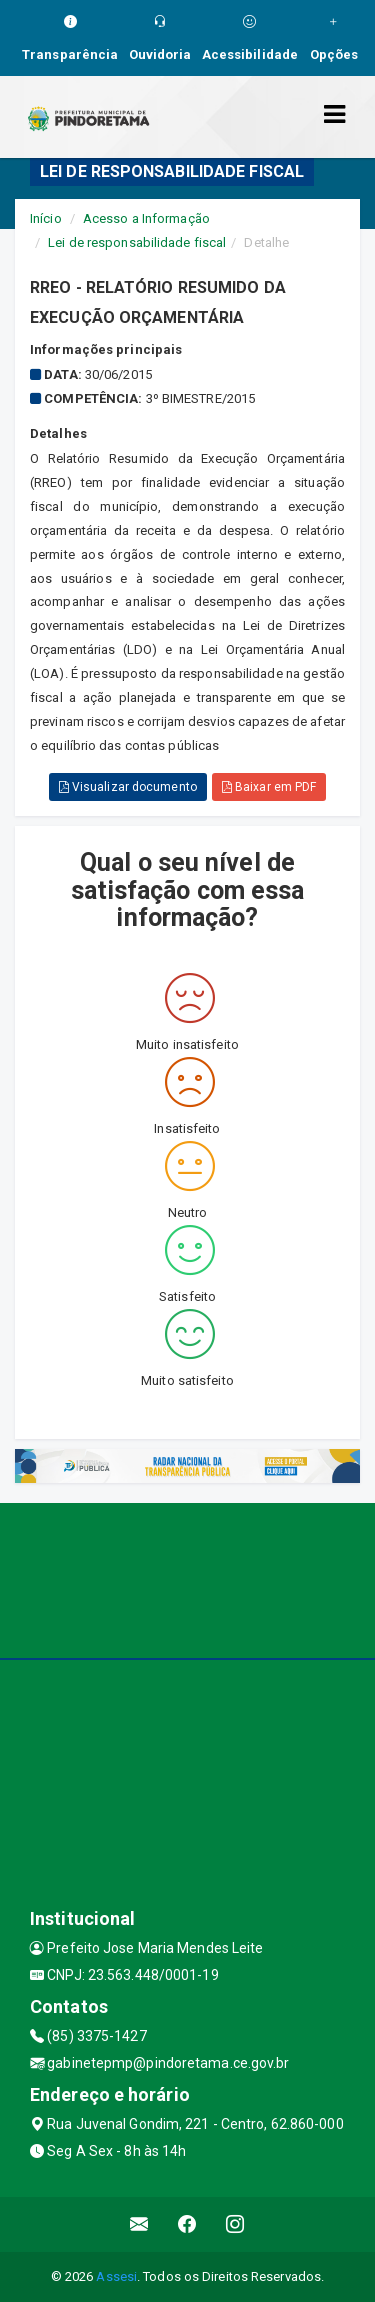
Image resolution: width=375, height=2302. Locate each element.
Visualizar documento (128, 787)
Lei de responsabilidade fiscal (137, 242)
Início (46, 218)
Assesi (116, 2276)
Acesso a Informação (146, 218)
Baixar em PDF (269, 787)
